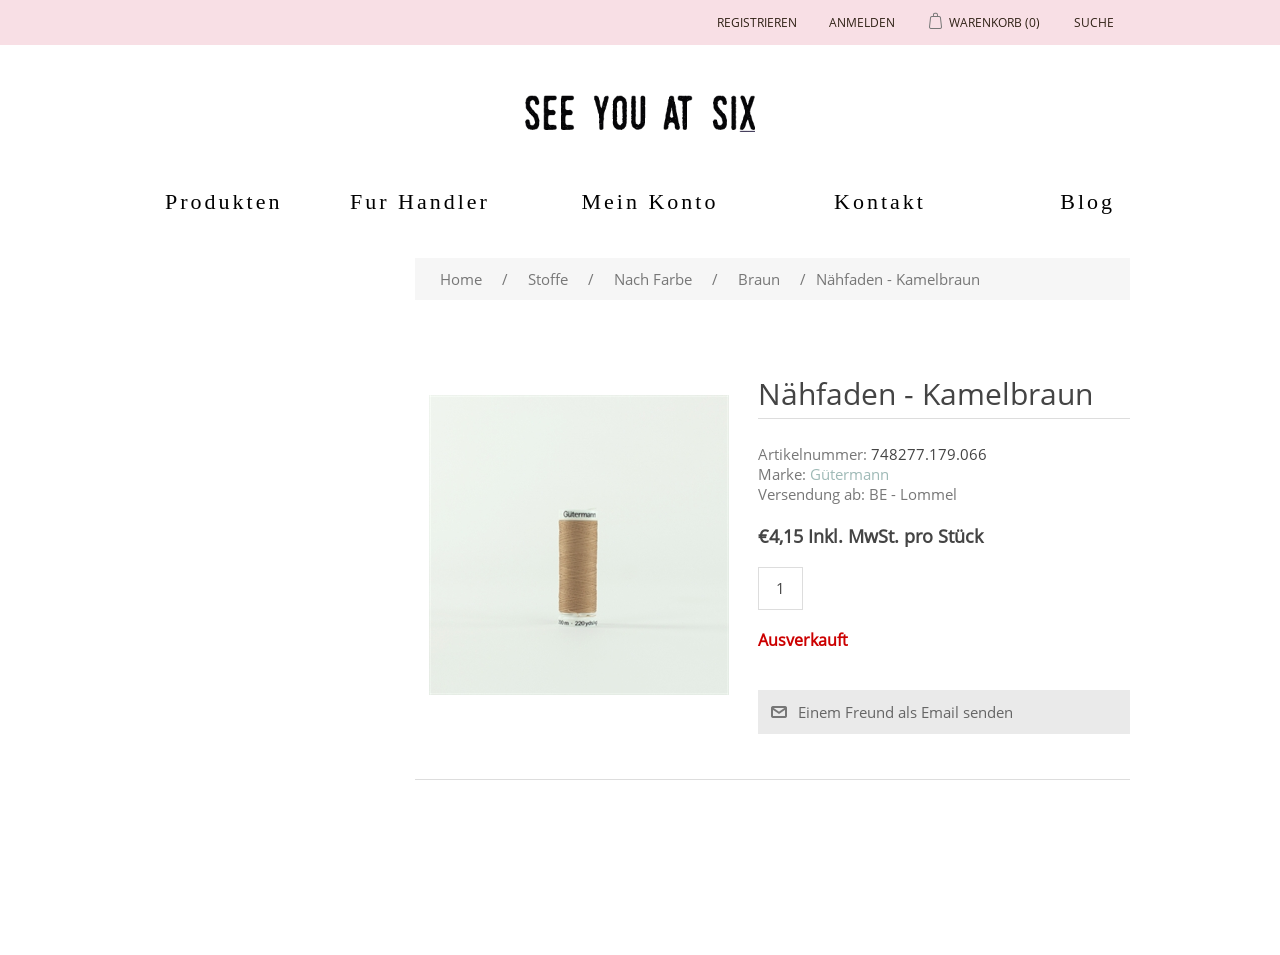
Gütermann (849, 474)
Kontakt (880, 201)
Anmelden (862, 22)
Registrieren (757, 22)
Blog (1087, 201)
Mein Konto (650, 201)
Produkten (216, 201)
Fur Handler (420, 201)
